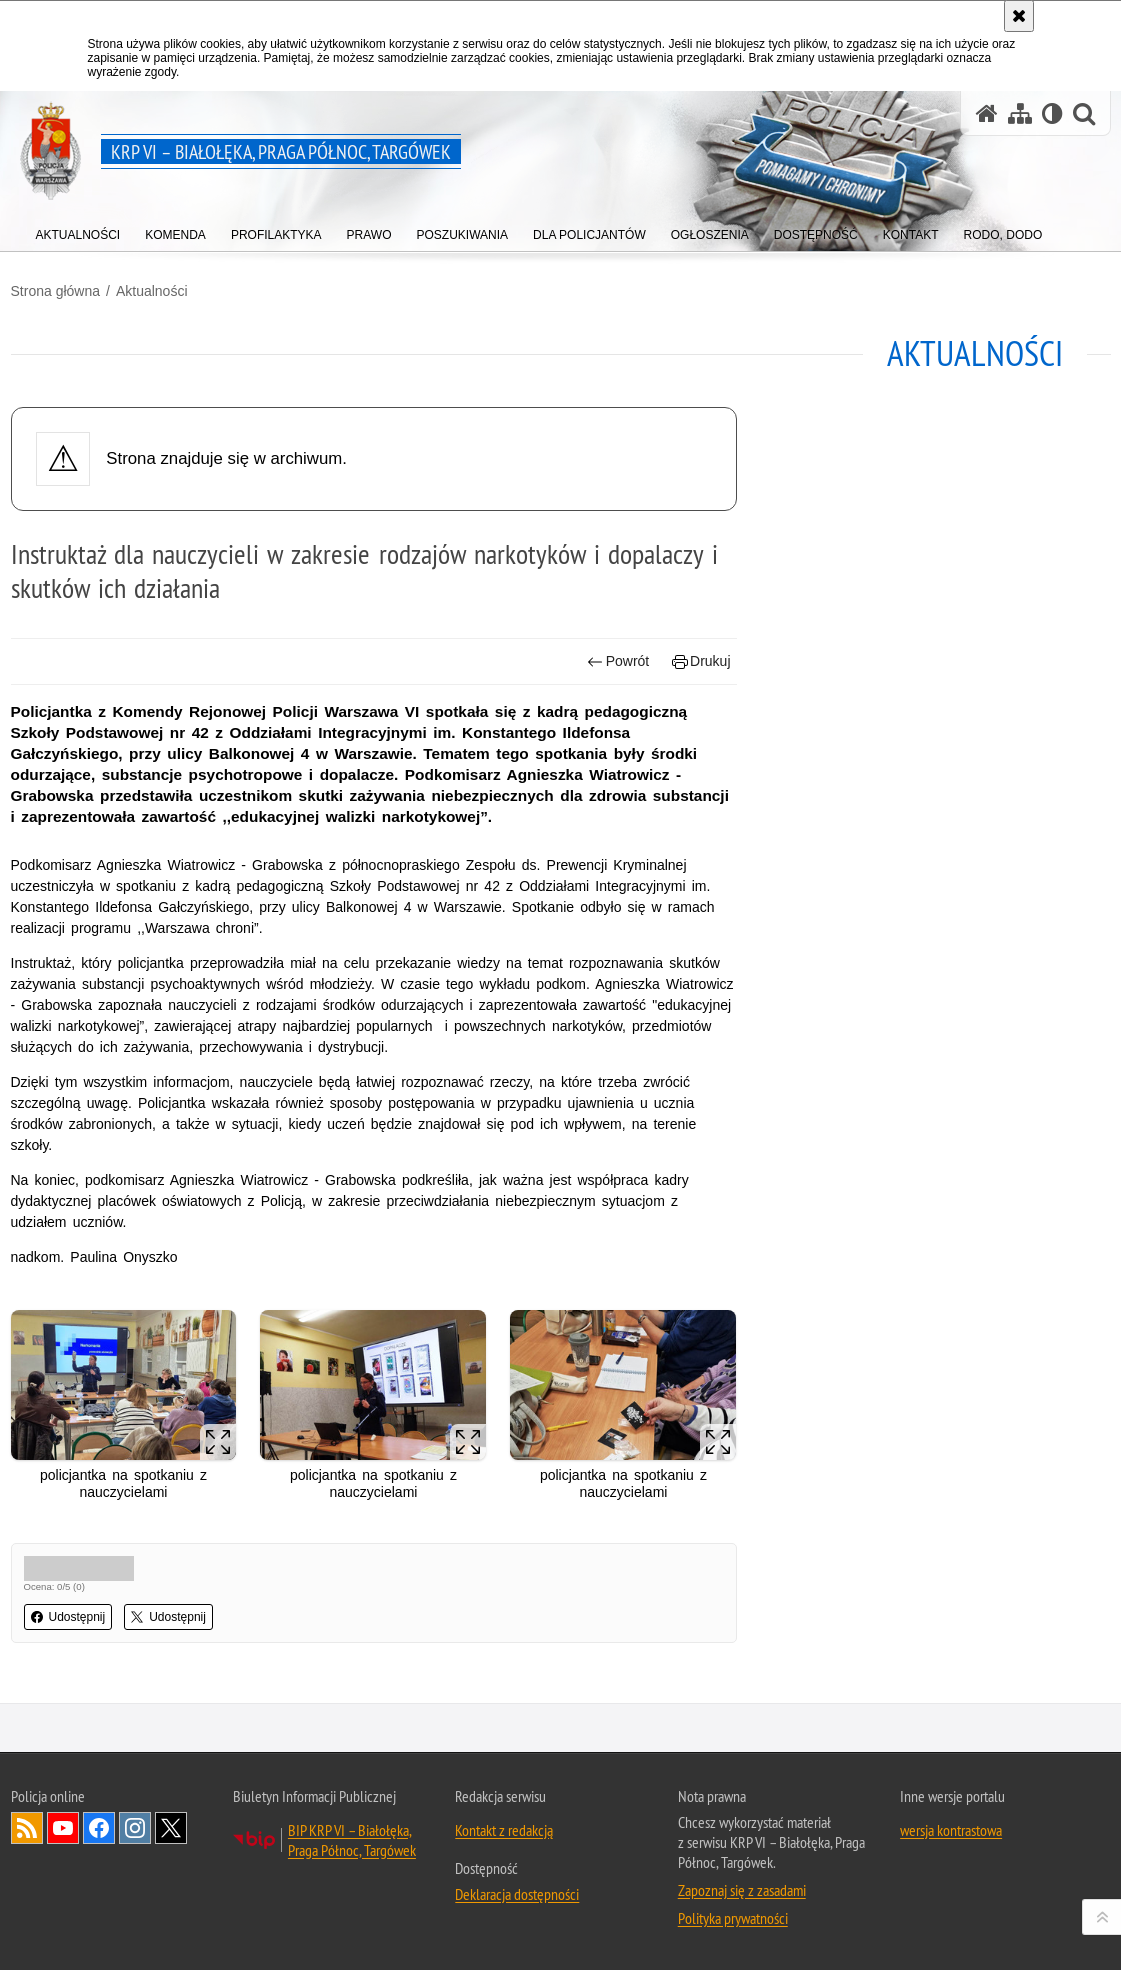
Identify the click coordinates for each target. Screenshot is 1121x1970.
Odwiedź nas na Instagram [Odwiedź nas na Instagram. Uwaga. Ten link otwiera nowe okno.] (135, 1828)
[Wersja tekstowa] (1052, 113)
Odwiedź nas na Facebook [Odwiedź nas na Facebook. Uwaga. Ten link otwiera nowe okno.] (99, 1828)
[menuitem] (78, 230)
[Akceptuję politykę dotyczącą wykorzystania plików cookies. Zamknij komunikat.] (1019, 16)
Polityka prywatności (733, 1918)
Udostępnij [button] (68, 1617)
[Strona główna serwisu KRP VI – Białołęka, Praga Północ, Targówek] (987, 113)
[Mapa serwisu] (1020, 113)
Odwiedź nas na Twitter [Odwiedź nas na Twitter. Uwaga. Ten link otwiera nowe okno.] (171, 1828)
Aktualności (152, 291)
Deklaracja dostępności (517, 1894)
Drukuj (701, 661)
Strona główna (56, 291)
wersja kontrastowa (951, 1830)
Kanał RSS (27, 1828)
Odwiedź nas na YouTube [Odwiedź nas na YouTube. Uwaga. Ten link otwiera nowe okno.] (63, 1828)
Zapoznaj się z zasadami (742, 1890)
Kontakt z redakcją (504, 1830)
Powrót (618, 661)
